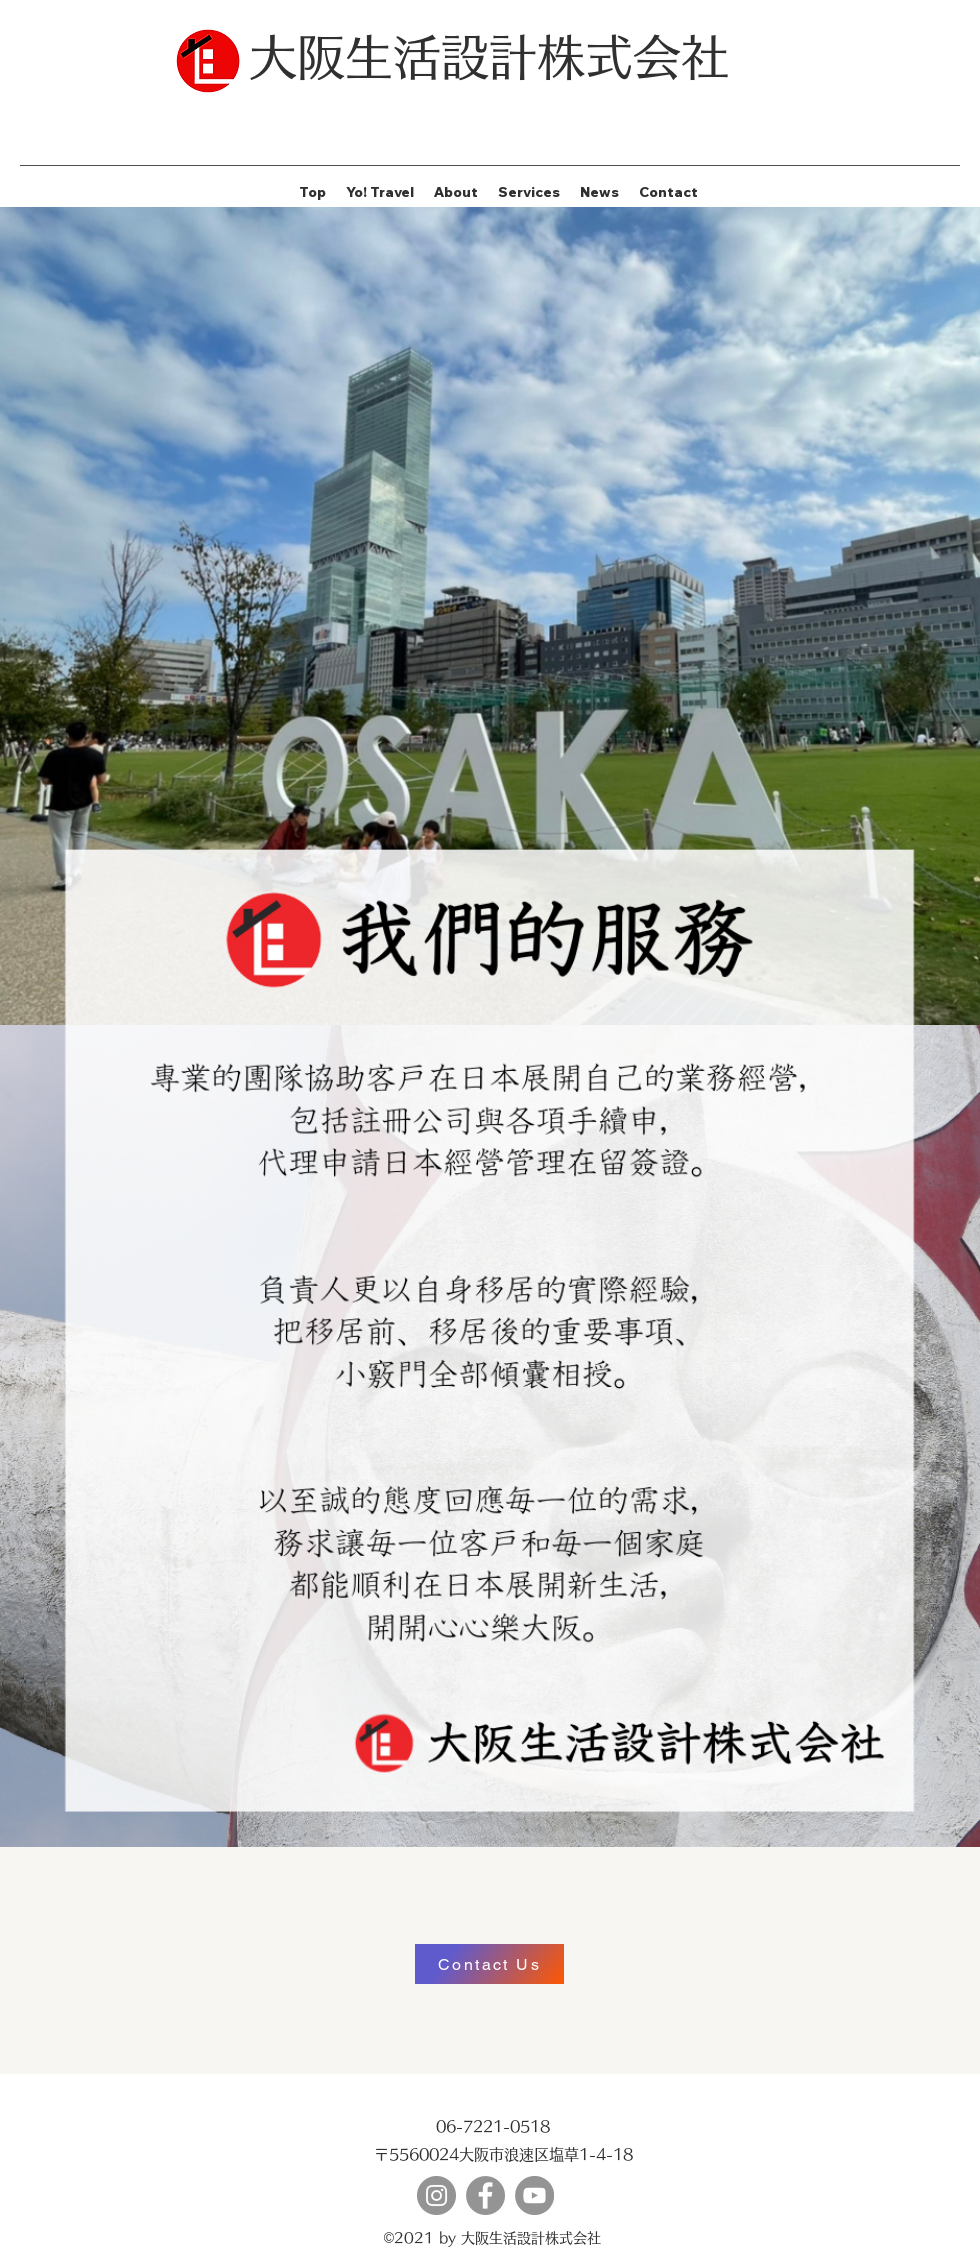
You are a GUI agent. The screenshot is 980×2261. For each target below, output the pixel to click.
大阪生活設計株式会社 (489, 57)
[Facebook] (485, 2195)
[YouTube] (534, 2195)
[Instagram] (436, 2195)
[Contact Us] (489, 1964)
